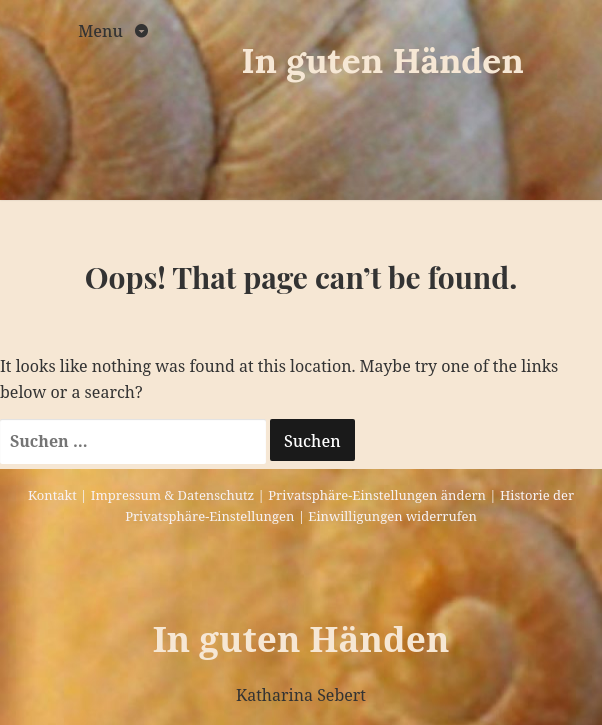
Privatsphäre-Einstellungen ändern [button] (377, 495)
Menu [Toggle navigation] (102, 31)
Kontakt (52, 495)
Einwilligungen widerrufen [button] (392, 516)
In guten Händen (382, 60)
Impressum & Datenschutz (172, 495)
